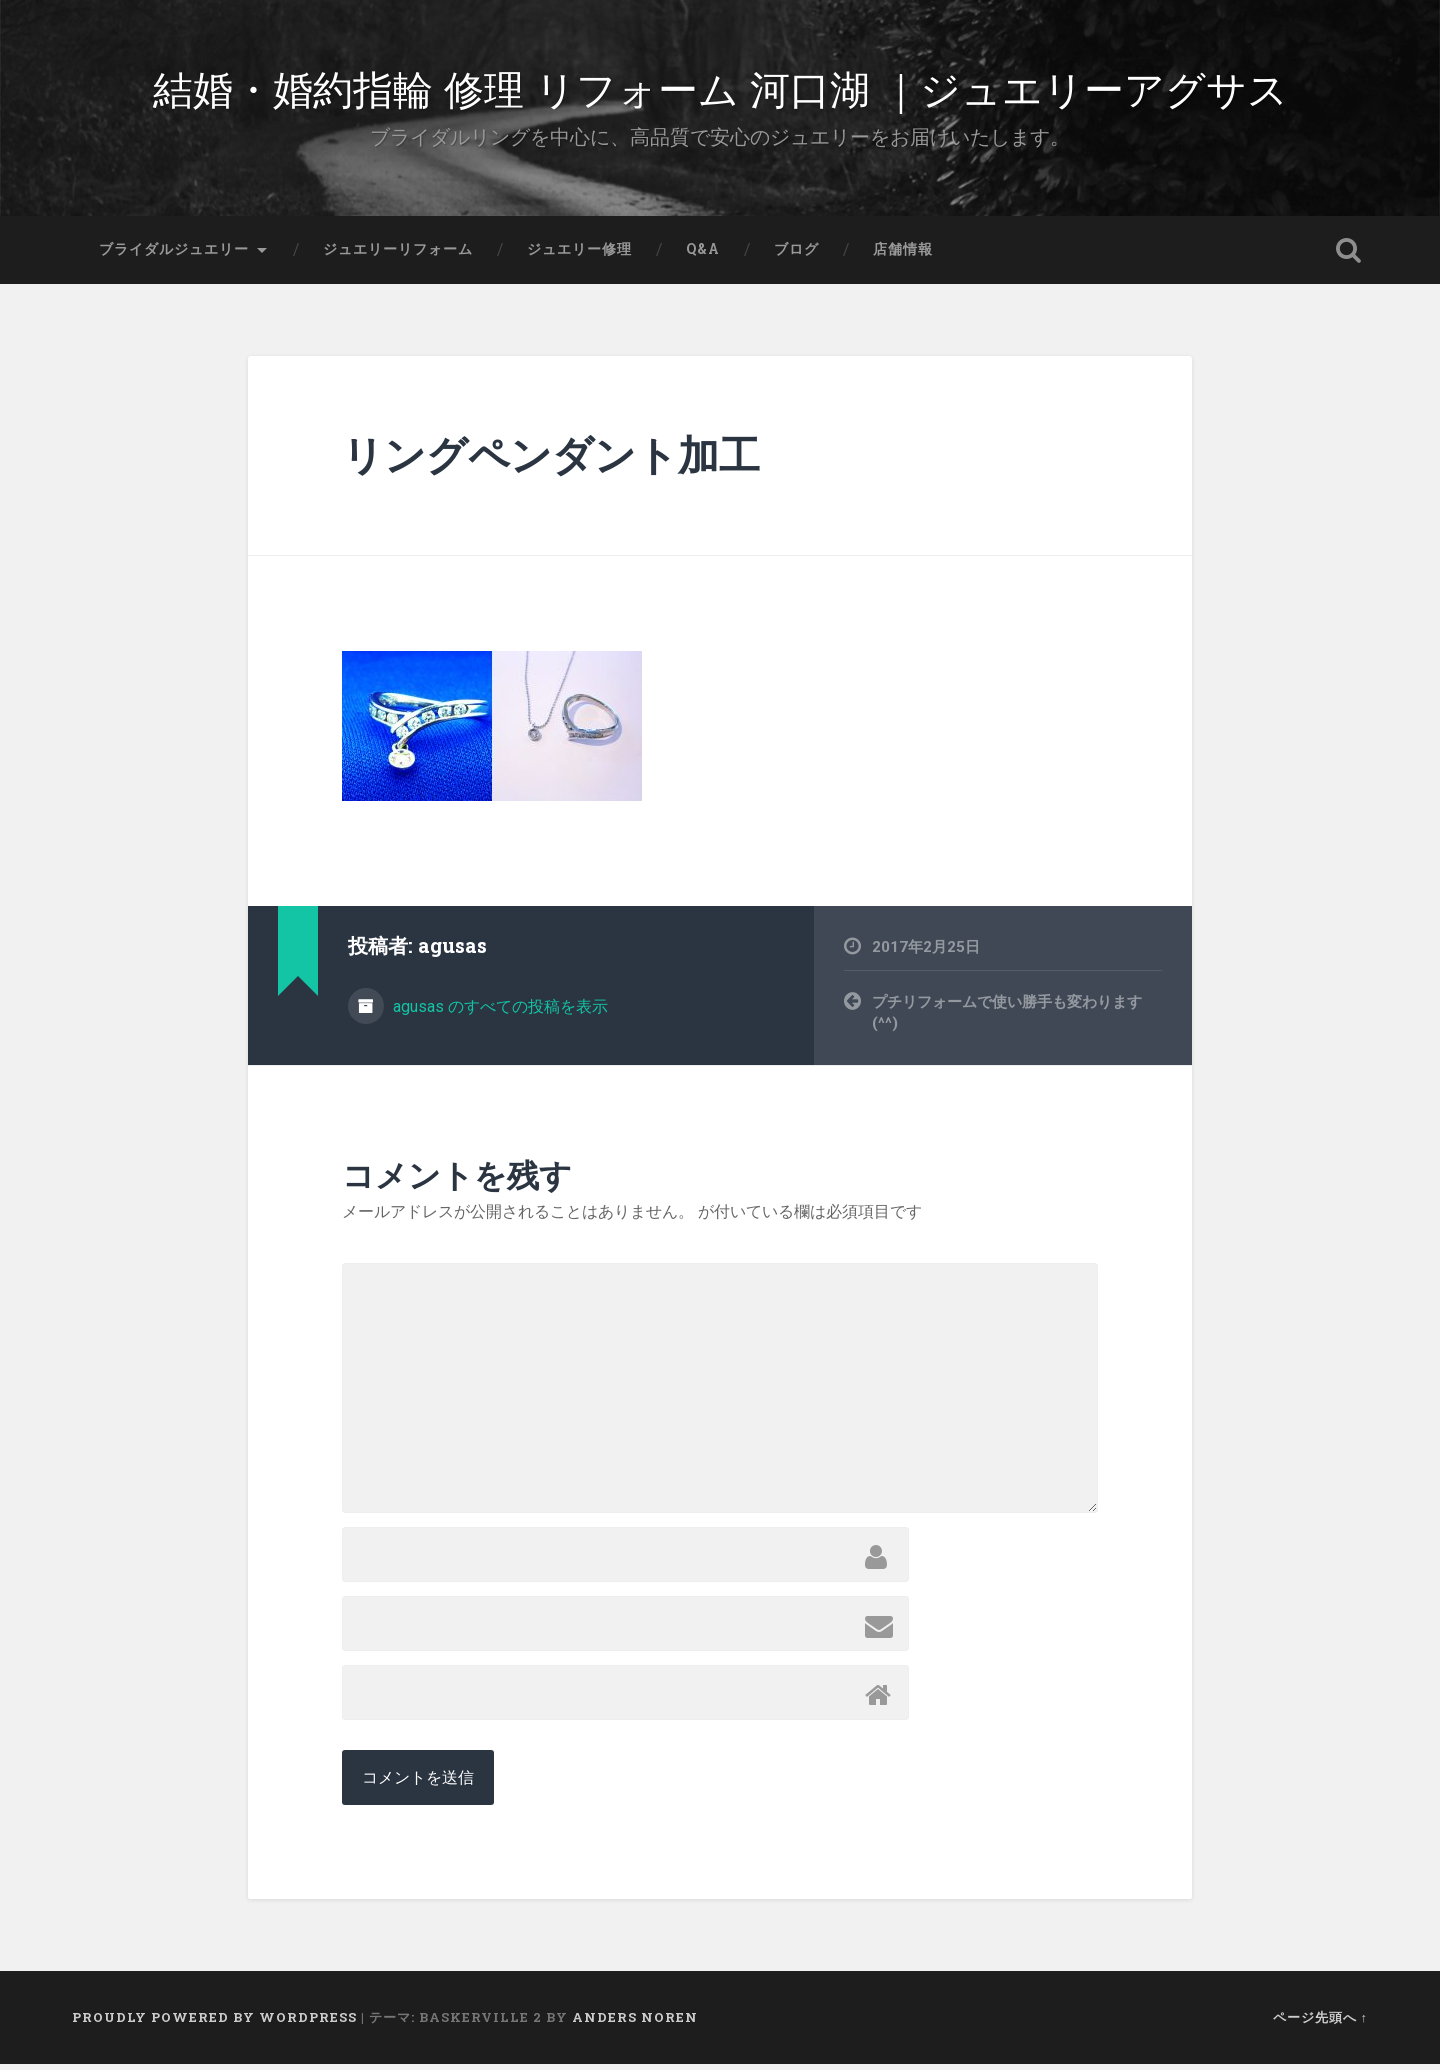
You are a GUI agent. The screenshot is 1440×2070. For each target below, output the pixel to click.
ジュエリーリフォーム (398, 255)
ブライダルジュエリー (174, 255)
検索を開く (1348, 256)
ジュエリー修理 (579, 255)
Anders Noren (635, 2023)
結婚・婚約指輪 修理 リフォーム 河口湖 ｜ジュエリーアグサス (720, 89)
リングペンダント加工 (551, 461)
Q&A (703, 255)
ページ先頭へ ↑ (1320, 2023)
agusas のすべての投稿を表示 (498, 1013)
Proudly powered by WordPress (214, 2023)
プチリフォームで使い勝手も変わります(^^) (1007, 1019)
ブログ (796, 255)
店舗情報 (903, 255)
